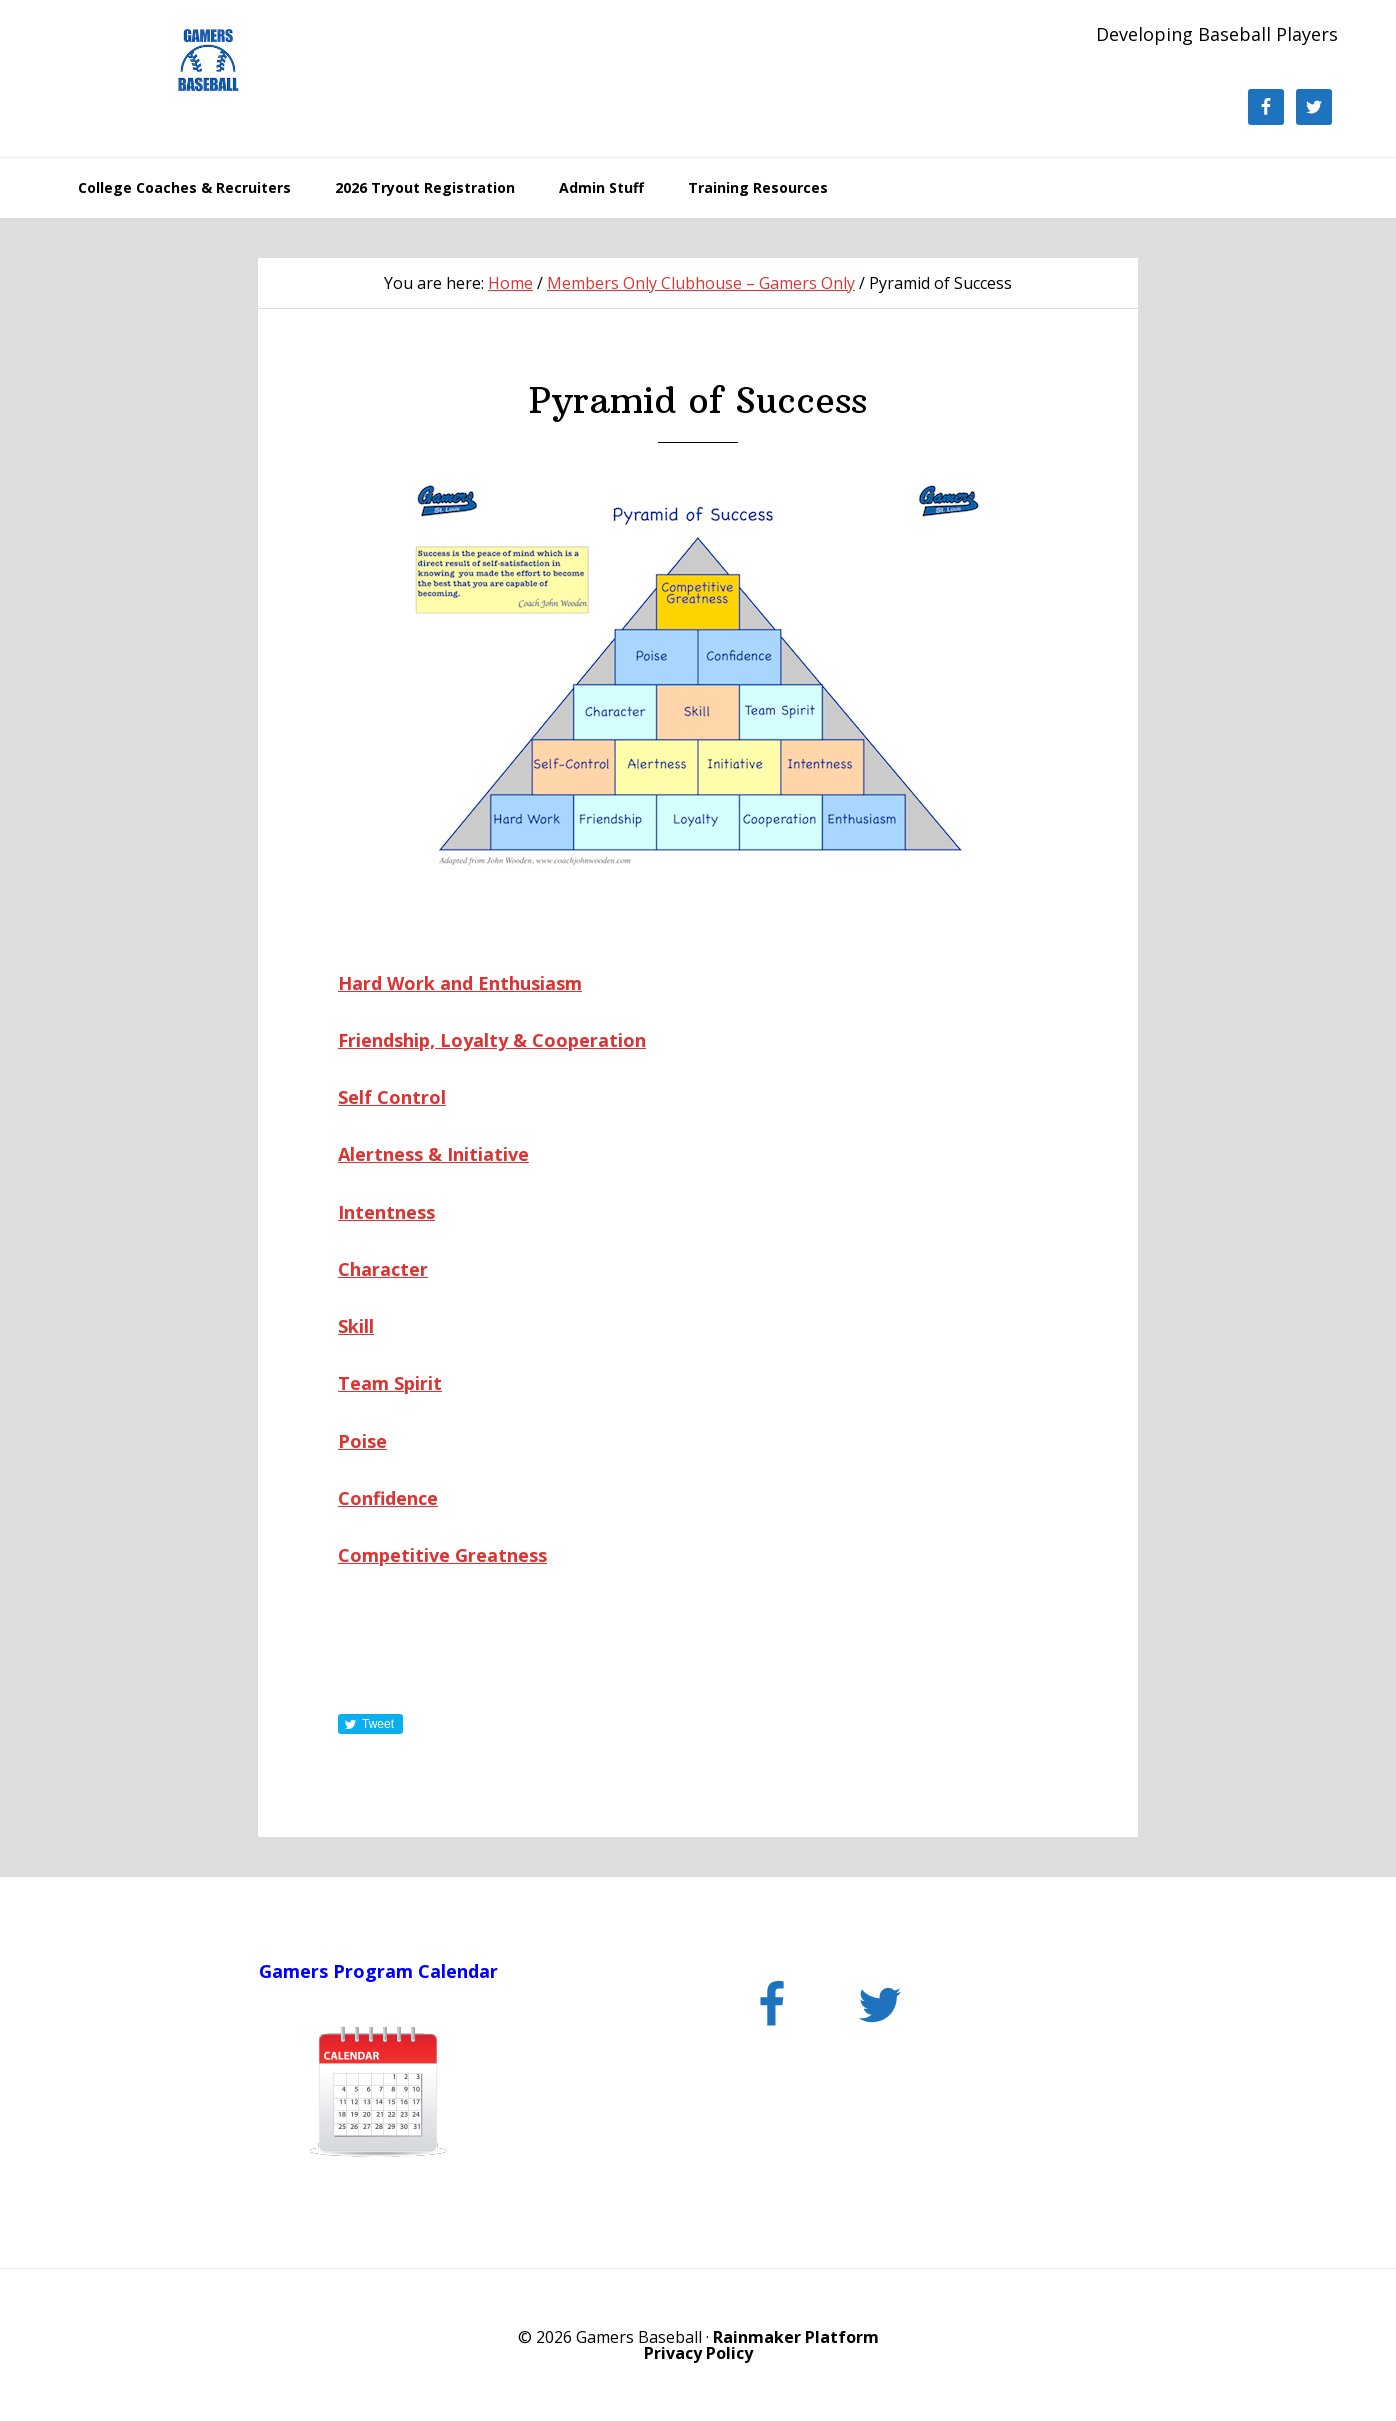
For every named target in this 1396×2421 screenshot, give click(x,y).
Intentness (386, 1212)
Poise (362, 1441)
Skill (356, 1326)
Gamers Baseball (208, 60)
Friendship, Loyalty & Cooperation (492, 1040)
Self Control (392, 1097)
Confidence (388, 1498)
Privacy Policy (698, 2353)
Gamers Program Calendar (378, 1971)
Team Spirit (390, 1383)
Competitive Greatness (442, 1555)
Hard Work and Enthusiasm (460, 983)
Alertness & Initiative (433, 1154)
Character (383, 1269)
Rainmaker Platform (796, 2337)
